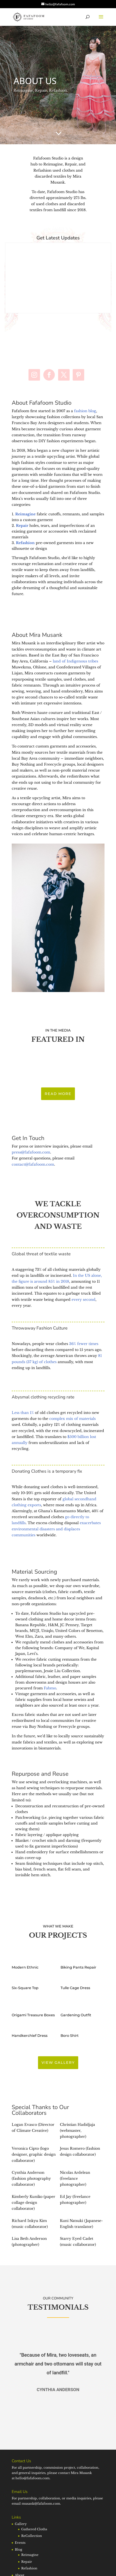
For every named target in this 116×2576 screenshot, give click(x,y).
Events (20, 2543)
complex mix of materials (72, 1418)
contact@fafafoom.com (33, 1164)
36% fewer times (83, 1343)
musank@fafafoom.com (41, 2504)
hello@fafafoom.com (32, 2478)
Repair (22, 525)
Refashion (25, 543)
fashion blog (85, 411)
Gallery (21, 2524)
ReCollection (31, 2536)
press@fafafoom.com (31, 1152)
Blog (18, 2549)
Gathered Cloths (34, 2529)
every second (83, 1299)
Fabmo (50, 1688)
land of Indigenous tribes (75, 661)
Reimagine (25, 514)
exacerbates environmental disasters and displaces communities (56, 1529)
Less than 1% (23, 1412)
